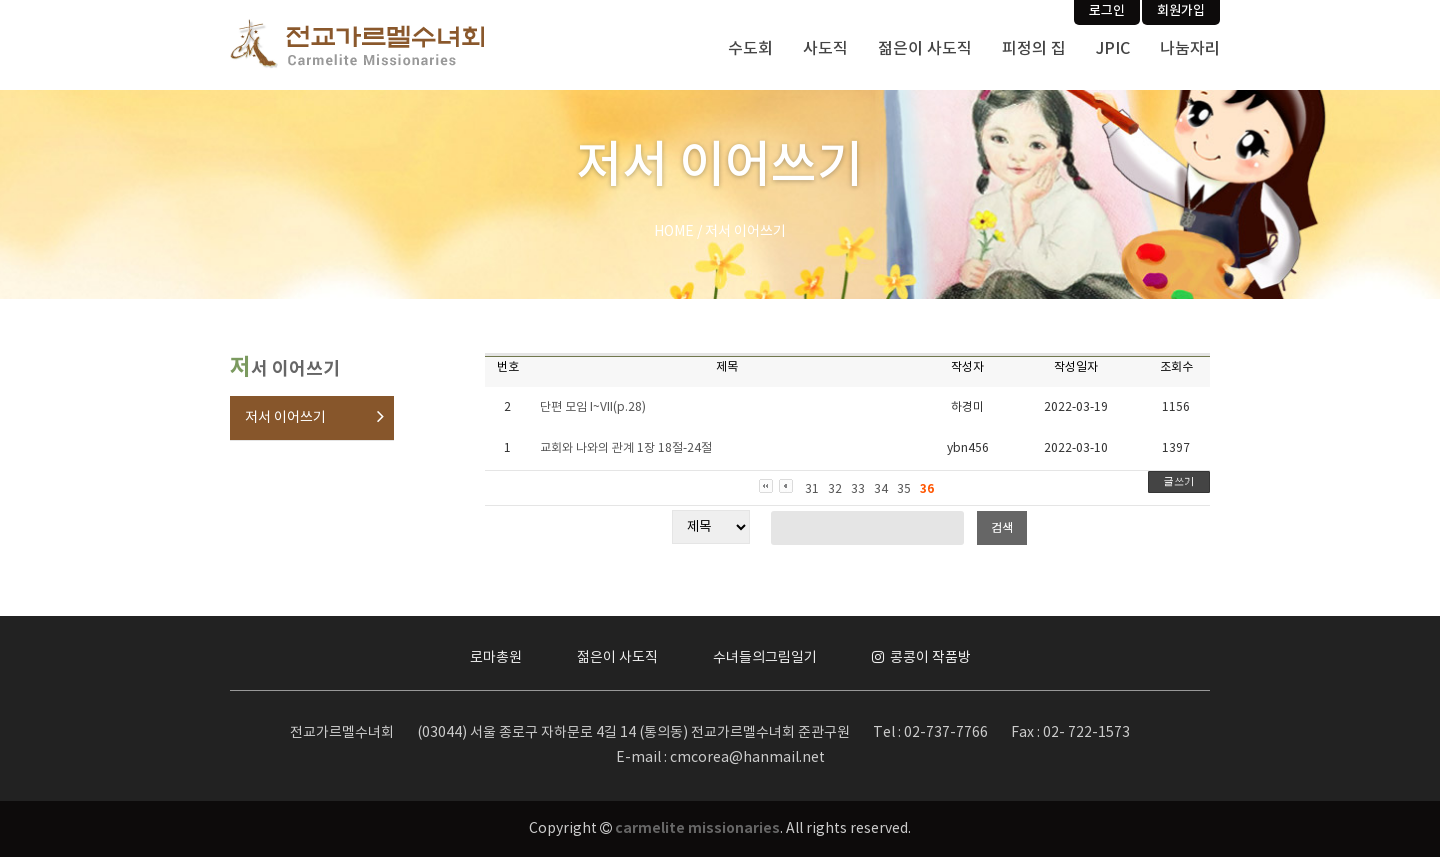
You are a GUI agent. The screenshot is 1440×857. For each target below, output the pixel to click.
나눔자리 (1190, 49)
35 (904, 489)
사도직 (825, 49)
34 (881, 489)
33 (858, 489)
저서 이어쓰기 (285, 418)
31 (812, 489)
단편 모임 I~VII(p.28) (593, 407)
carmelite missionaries (697, 828)
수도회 (750, 49)
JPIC (1113, 49)
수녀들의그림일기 (765, 658)
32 (835, 489)
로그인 (1107, 11)
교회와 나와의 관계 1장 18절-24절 (626, 448)
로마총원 (496, 658)
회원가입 (1181, 11)
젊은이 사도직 (925, 49)
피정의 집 (1034, 49)
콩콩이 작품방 (921, 658)
